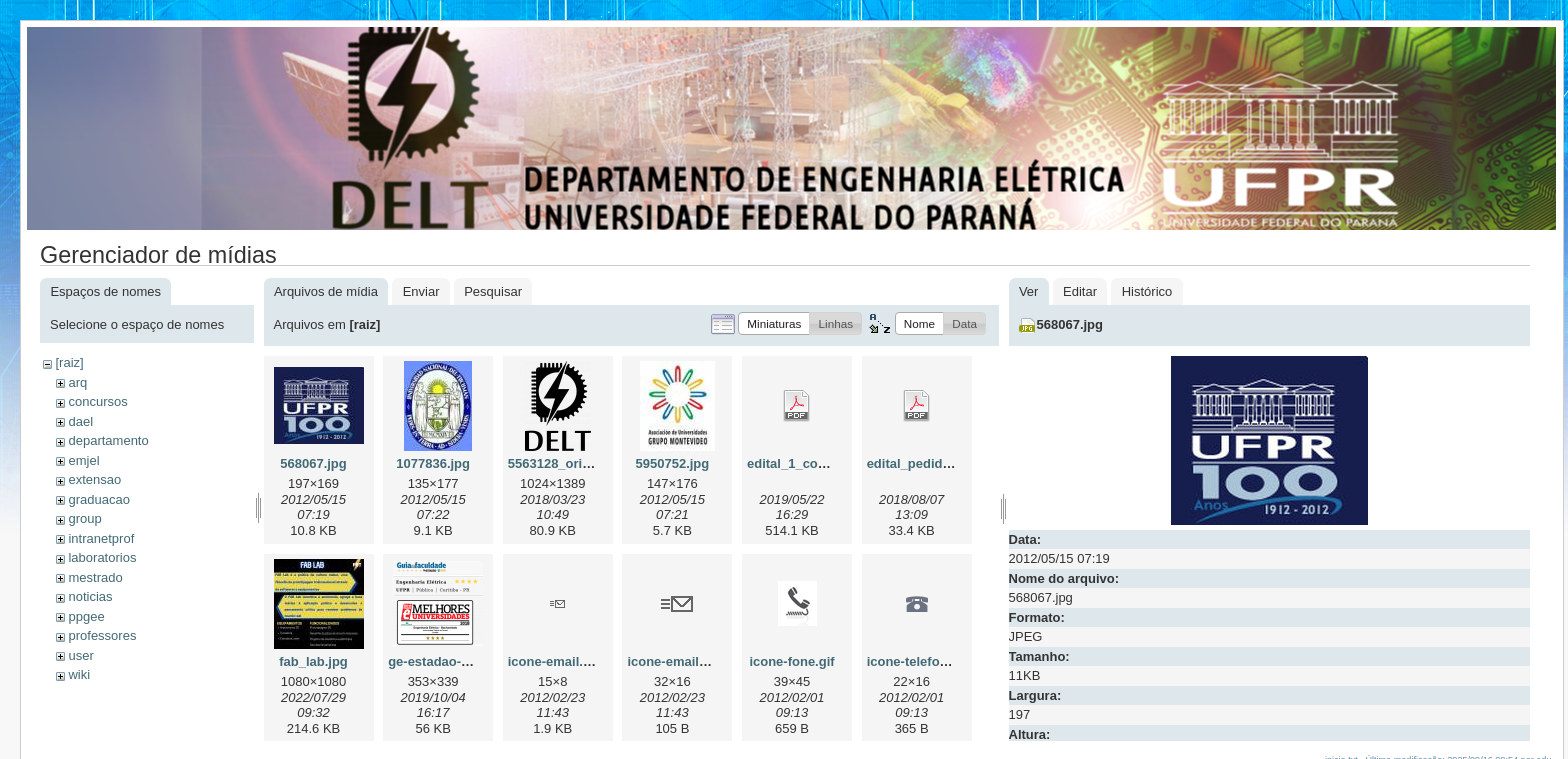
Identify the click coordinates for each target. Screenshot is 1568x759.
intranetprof (101, 538)
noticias (90, 596)
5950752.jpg (673, 463)
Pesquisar (493, 291)
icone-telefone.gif (921, 661)
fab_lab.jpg (313, 661)
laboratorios (102, 557)
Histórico (1147, 291)
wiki (79, 674)
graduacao (98, 499)
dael (80, 421)
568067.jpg (313, 463)
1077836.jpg (433, 463)
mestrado (95, 577)
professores (102, 635)
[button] (774, 323)
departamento (108, 440)
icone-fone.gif (791, 661)
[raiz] (69, 362)
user (80, 655)
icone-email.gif (553, 661)
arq (77, 382)
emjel (83, 460)
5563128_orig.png (563, 463)
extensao (94, 479)
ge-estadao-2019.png (452, 661)
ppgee (86, 616)
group (84, 518)
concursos (97, 401)
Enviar (421, 291)
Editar (1080, 291)
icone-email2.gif (676, 661)
